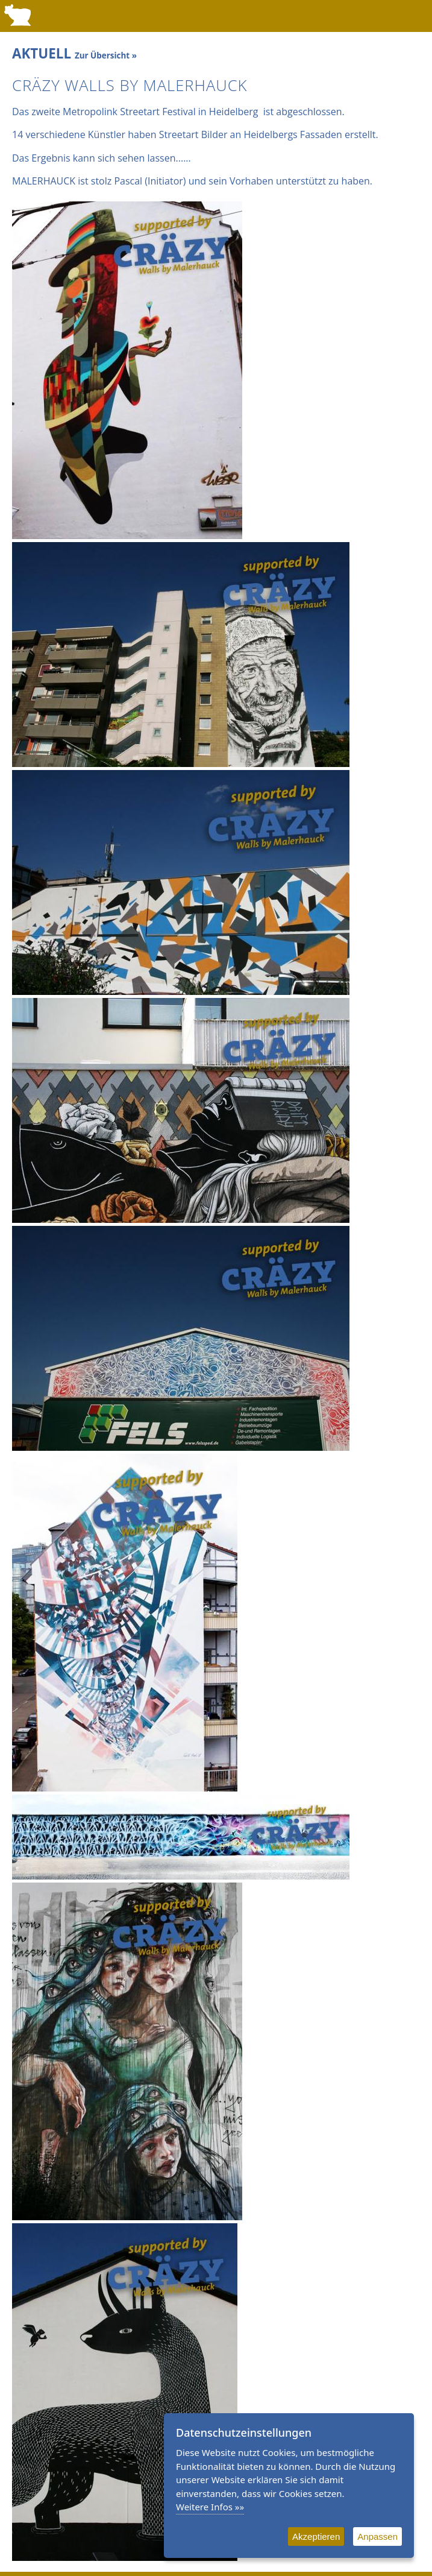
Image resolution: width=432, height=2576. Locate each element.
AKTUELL (74, 53)
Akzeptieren (316, 2536)
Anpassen (377, 2536)
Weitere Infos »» (210, 2507)
